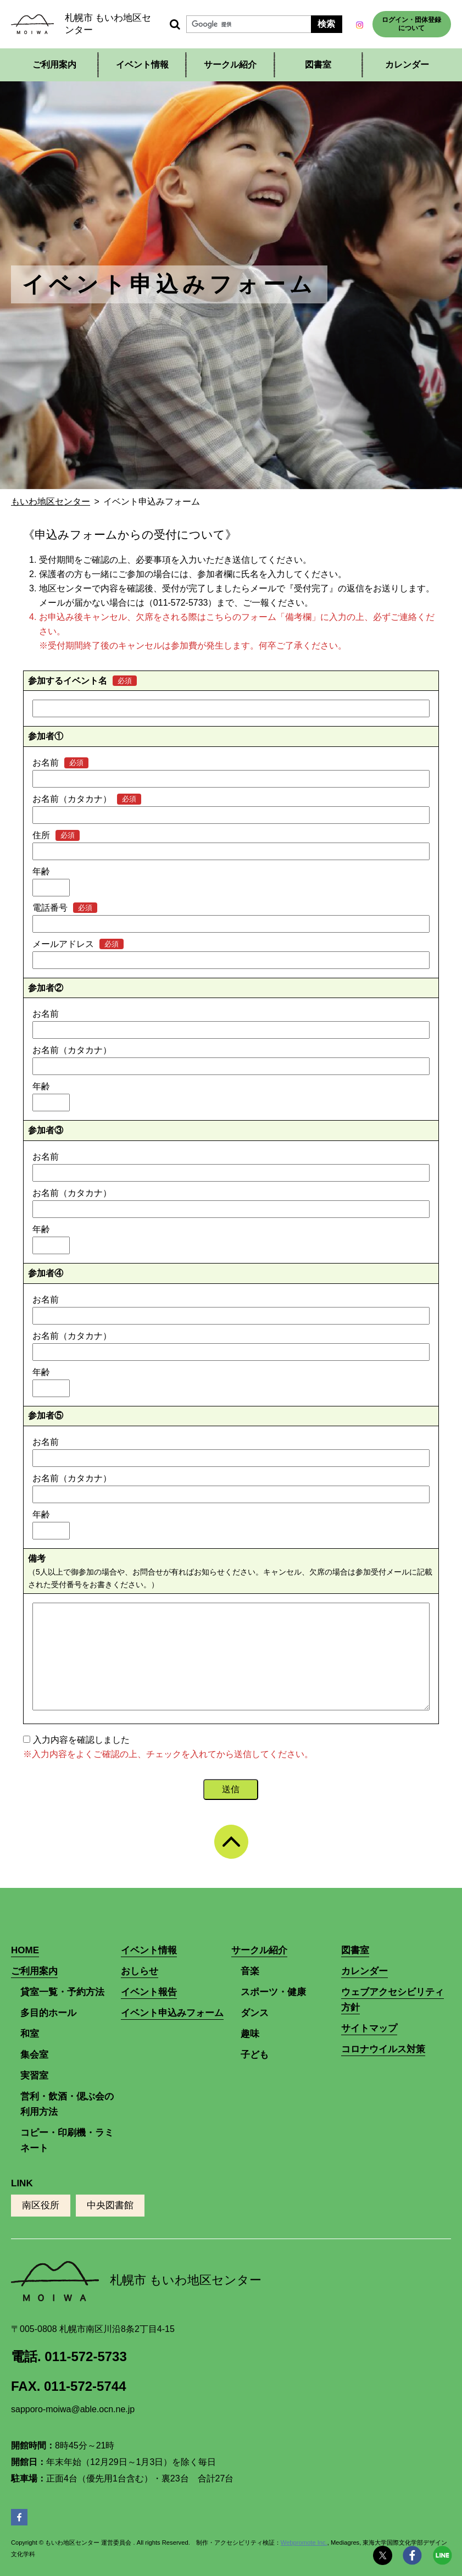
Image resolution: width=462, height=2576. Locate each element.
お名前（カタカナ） (72, 799)
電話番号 (50, 907)
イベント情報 (142, 64)
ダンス (255, 2013)
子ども (255, 2054)
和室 (29, 2034)
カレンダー (407, 64)
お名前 (45, 762)
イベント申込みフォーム (172, 2013)
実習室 (34, 2075)
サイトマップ (369, 2028)
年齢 (41, 871)
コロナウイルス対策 (383, 2049)
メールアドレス (63, 944)
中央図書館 (110, 2205)
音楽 (250, 1971)
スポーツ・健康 (273, 1992)
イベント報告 (149, 1992)
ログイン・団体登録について (411, 24)
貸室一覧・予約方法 (62, 1992)
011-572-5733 (85, 2356)
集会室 (34, 2054)
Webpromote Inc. (304, 2542)
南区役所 (40, 2205)
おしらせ (139, 1971)
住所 (41, 835)
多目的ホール (48, 2013)
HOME (25, 1950)
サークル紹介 (230, 64)
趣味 (250, 2034)
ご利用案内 (54, 64)
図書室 (318, 64)
